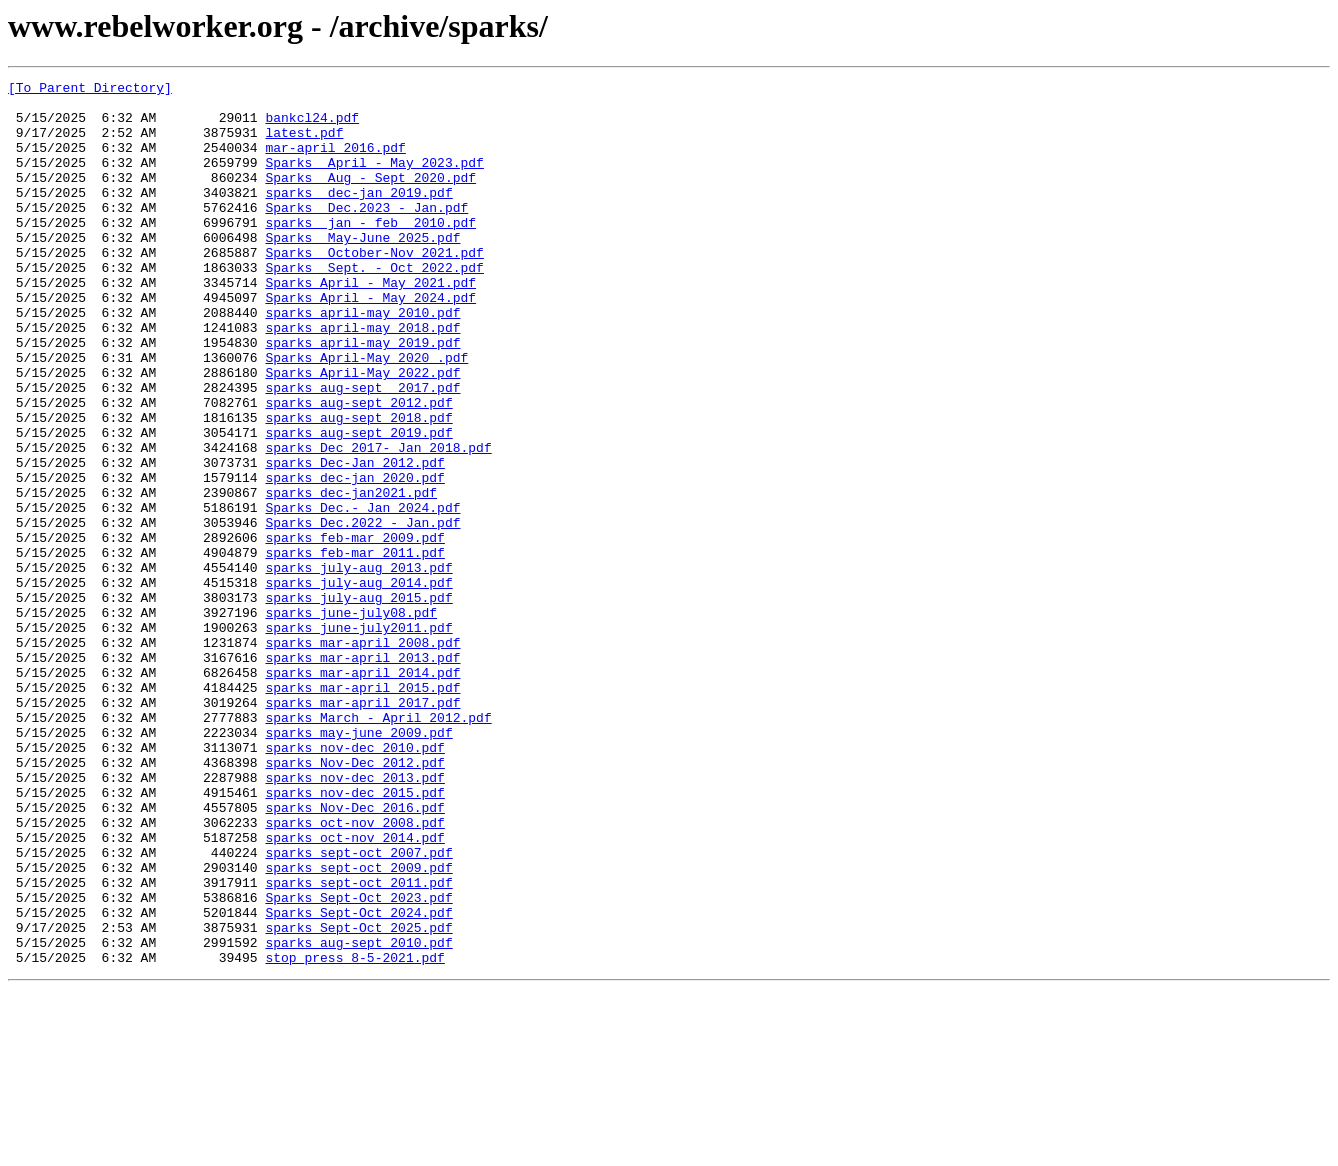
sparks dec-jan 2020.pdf (354, 558)
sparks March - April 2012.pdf (378, 846)
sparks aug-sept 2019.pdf (358, 504)
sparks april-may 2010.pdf (362, 360)
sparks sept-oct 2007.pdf (358, 1008)
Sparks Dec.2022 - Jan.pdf (362, 612)
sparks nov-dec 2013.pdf (354, 918)
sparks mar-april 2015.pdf (362, 810)
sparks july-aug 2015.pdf (358, 702)
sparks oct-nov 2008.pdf (354, 972)
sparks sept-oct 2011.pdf (358, 1044)
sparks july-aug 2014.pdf (358, 684)
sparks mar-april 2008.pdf (362, 756)
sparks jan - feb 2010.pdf (370, 252)
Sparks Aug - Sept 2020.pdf (370, 198)
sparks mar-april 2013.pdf (362, 774)
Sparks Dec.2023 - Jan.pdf (366, 234)
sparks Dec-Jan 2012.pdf (354, 540)
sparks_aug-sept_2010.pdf (358, 1116)
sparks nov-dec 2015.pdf (354, 936)
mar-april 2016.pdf (335, 162)
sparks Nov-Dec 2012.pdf (354, 900)
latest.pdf (304, 144)
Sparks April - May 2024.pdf (370, 342)
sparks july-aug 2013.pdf (358, 666)
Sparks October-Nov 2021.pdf (374, 288)
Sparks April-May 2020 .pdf (366, 414)
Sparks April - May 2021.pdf (370, 324)
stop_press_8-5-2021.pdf (354, 1134)
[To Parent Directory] (90, 90)
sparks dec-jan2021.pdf (351, 576)
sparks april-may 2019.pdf (362, 396)
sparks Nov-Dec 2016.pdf (354, 954)
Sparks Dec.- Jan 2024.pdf (362, 594)
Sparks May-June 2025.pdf (362, 270)
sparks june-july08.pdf (351, 720)
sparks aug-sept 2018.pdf (358, 486)
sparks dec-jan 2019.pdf (358, 216)
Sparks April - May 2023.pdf (374, 180)
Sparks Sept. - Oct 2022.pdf (374, 306)
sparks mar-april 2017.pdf (362, 828)
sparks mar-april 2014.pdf (362, 792)
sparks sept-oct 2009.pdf (358, 1026)
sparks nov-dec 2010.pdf (354, 882)
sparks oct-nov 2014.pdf (354, 990)
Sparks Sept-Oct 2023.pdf (358, 1062)
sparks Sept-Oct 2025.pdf (358, 1098)
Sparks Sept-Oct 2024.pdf (358, 1080)
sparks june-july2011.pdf (358, 738)
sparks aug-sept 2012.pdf (358, 468)
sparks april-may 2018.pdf (362, 378)
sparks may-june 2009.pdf (358, 864)
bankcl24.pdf (312, 126)
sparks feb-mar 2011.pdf (354, 648)
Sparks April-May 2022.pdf (362, 432)
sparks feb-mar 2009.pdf (354, 630)
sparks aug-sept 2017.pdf (362, 450)
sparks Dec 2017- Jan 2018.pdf (378, 522)
